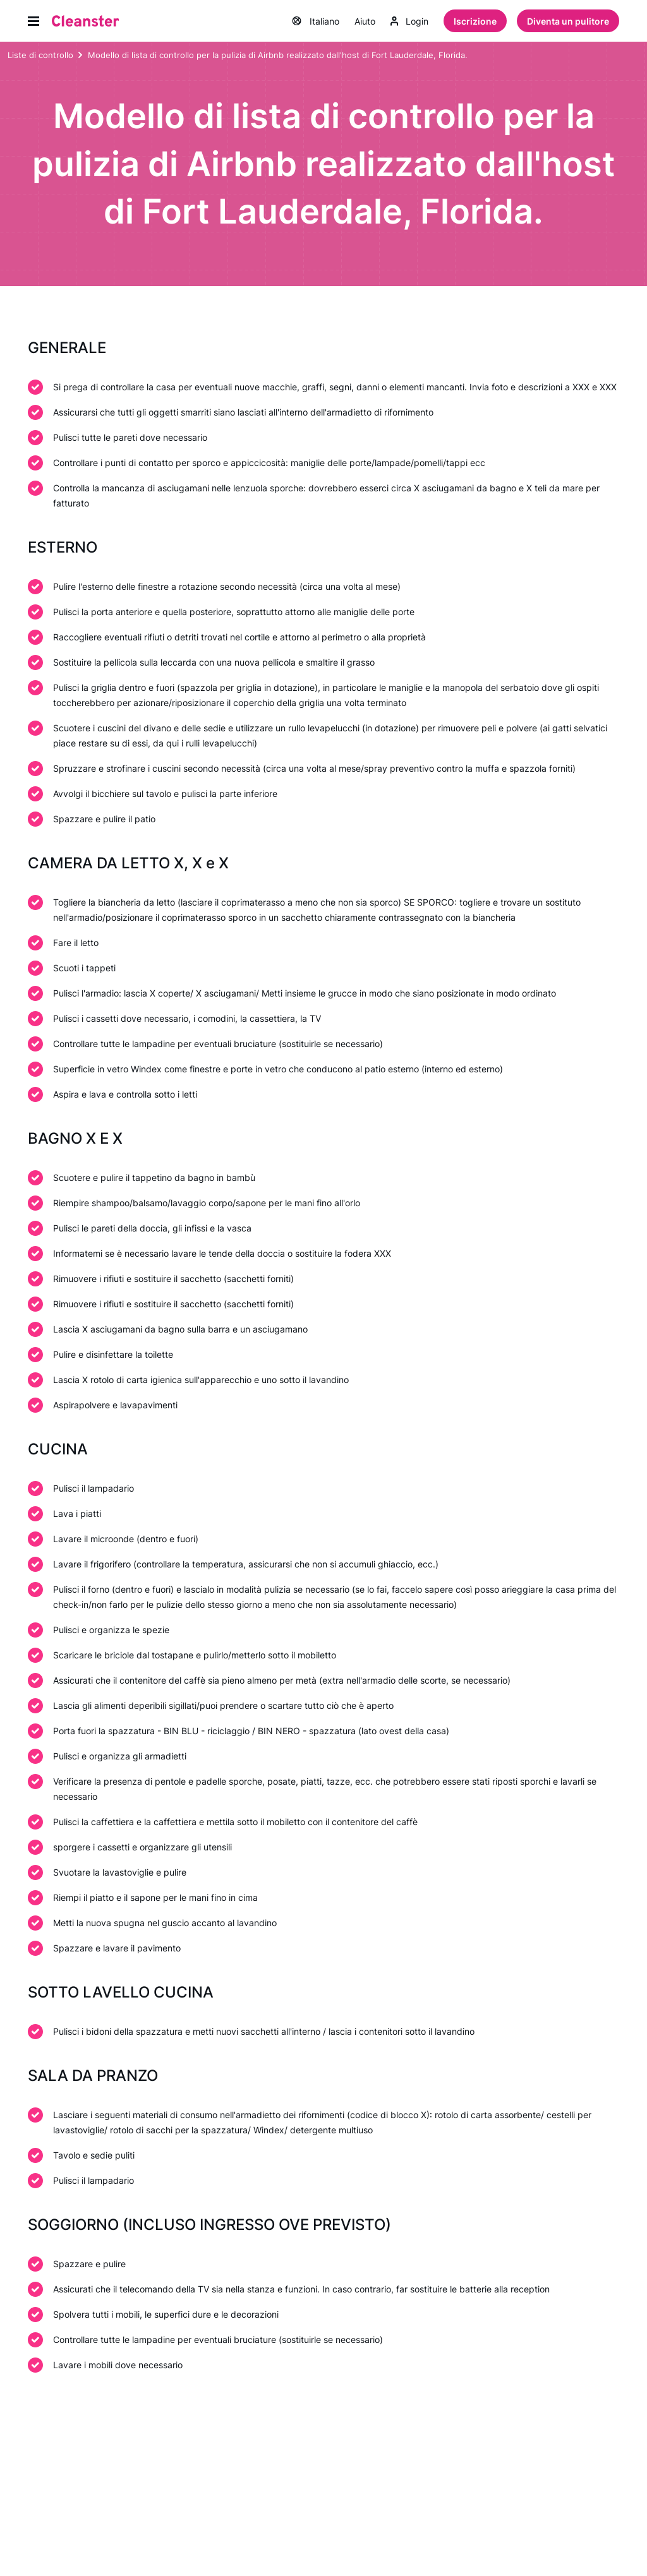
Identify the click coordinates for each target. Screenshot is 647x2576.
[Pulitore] (85, 21)
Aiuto (364, 21)
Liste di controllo (40, 56)
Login (409, 21)
